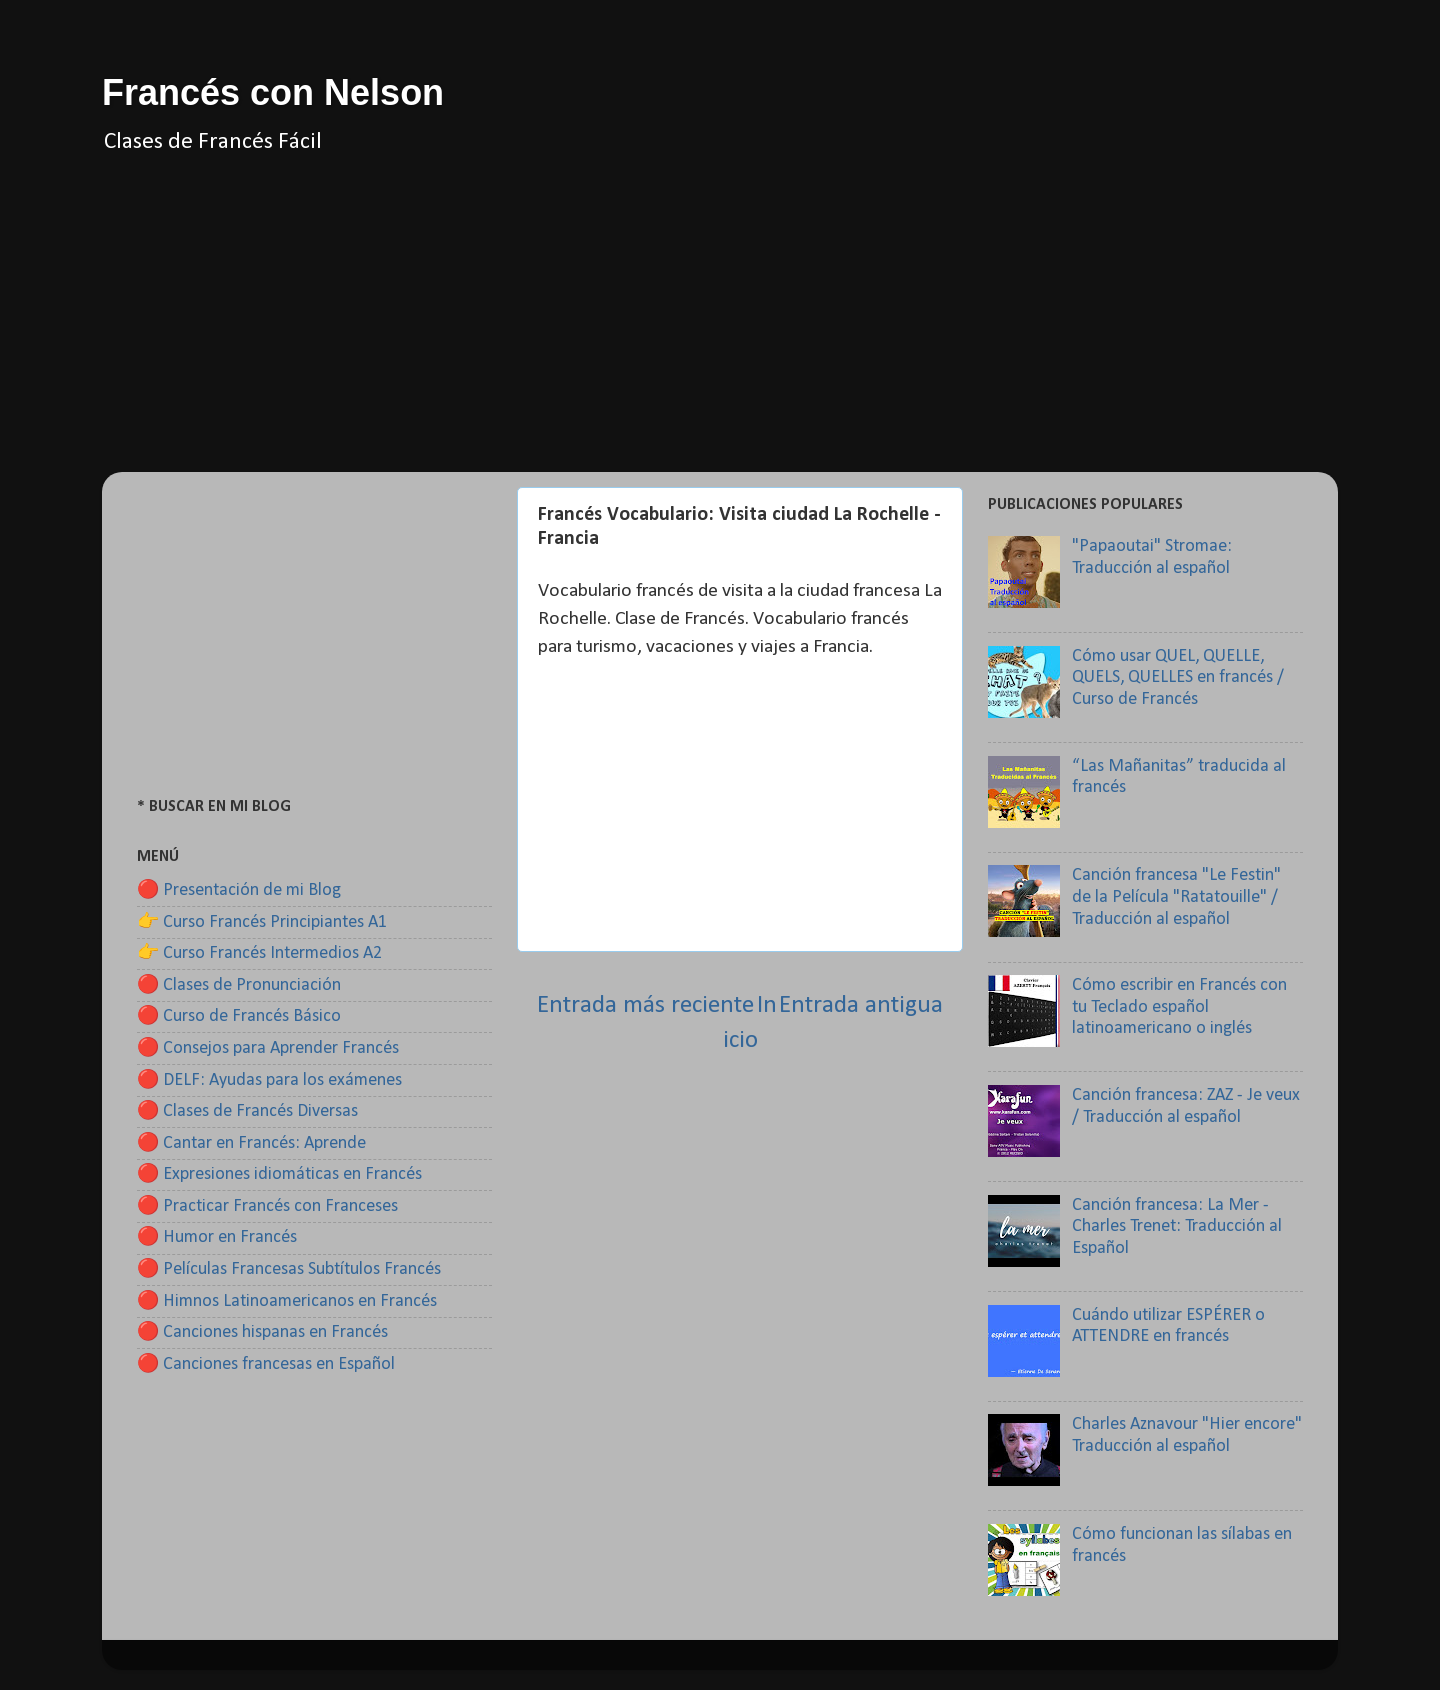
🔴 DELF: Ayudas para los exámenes (269, 1080)
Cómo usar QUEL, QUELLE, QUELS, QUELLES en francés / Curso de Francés (1178, 678)
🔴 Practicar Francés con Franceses (267, 1206)
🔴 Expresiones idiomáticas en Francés (279, 1174)
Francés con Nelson (273, 92)
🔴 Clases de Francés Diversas (247, 1111)
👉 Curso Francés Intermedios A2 (259, 953)
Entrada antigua (861, 1005)
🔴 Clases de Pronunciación (239, 985)
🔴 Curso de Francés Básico (239, 1016)
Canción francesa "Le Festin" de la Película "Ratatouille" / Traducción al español (1176, 897)
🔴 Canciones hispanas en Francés (262, 1332)
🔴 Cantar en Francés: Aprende (251, 1143)
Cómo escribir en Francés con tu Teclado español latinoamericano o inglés (1179, 1007)
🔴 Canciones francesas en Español (266, 1364)
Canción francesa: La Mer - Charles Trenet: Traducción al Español (1177, 1227)
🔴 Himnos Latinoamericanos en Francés (287, 1301)
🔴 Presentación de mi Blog (239, 890)
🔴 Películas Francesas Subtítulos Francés (289, 1269)
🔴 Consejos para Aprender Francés (268, 1048)
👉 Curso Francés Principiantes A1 (262, 922)
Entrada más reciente (645, 1005)
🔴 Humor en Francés (217, 1237)
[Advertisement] (720, 332)
